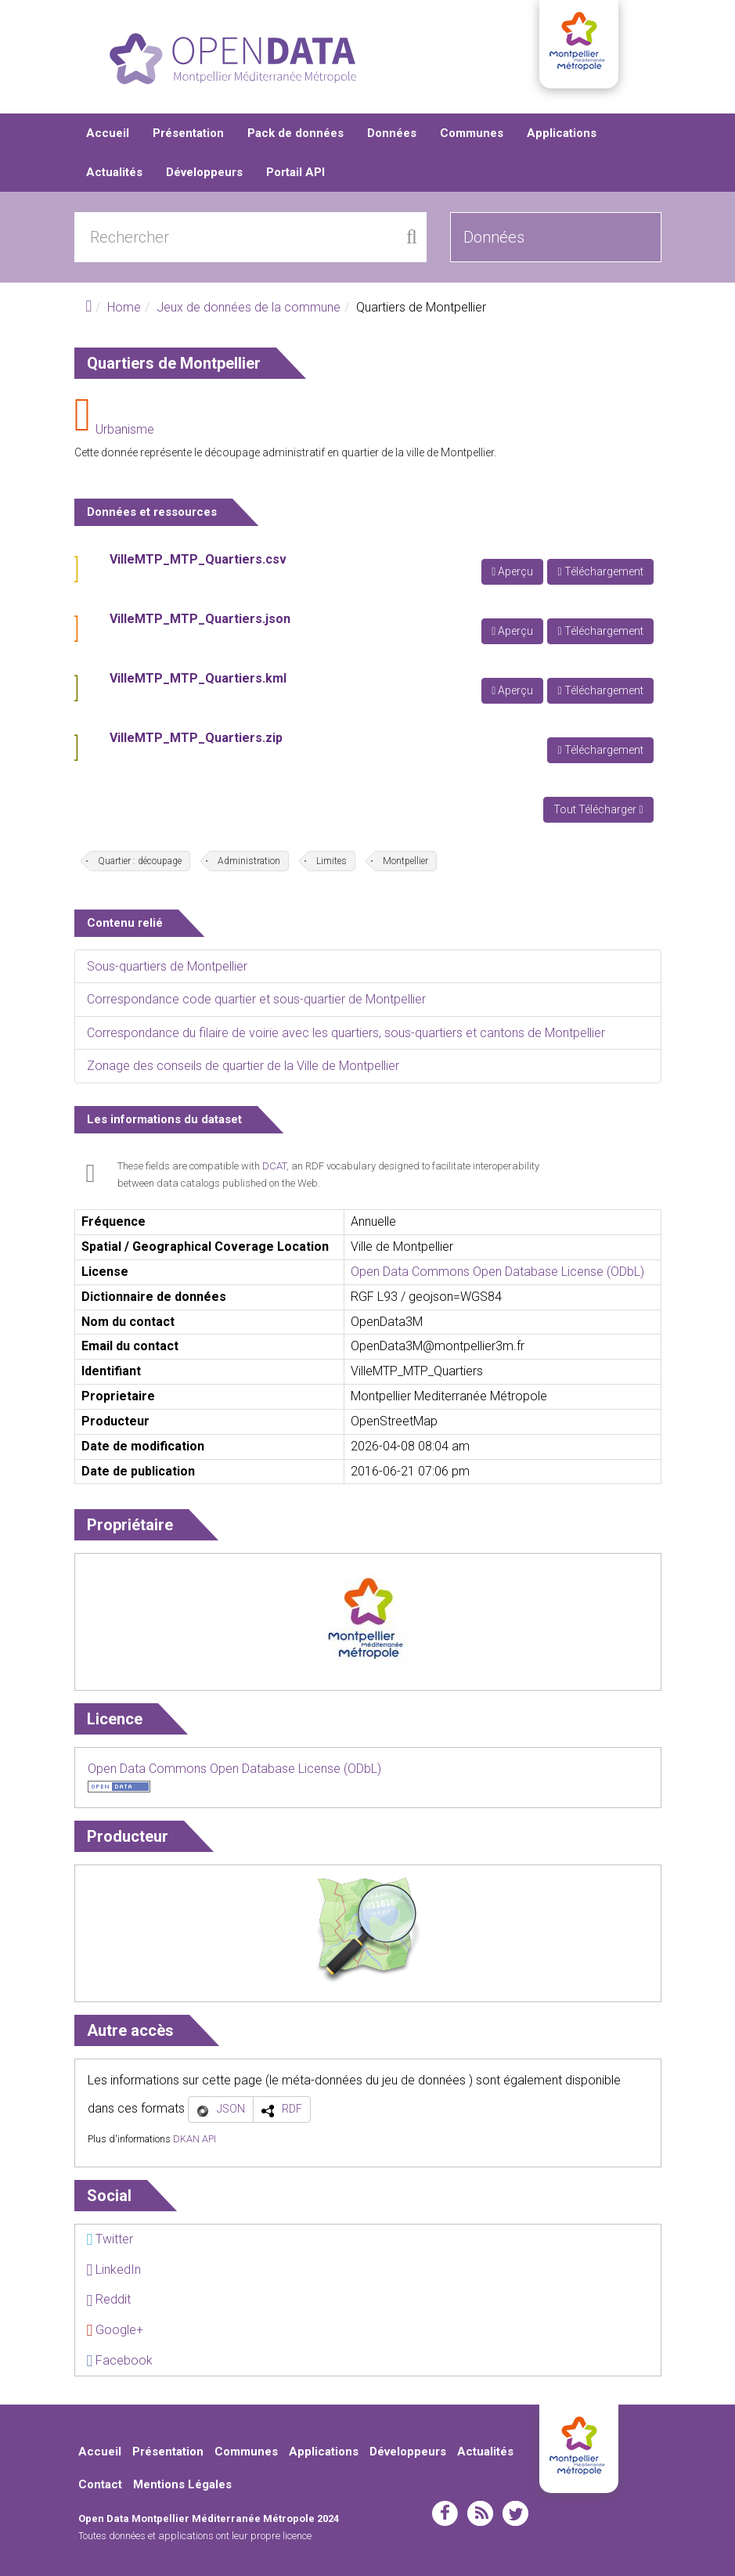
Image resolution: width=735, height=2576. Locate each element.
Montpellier (405, 861)
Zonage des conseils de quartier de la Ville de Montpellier (243, 1065)
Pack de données (295, 133)
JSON (231, 2108)
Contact (100, 2484)
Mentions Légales (182, 2484)
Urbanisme (124, 429)
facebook (445, 2513)
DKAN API (194, 2139)
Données (391, 133)
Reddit (109, 2299)
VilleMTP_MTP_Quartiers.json (200, 618)
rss (480, 2513)
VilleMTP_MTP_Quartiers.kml (198, 678)
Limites (331, 861)
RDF (292, 2108)
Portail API (295, 172)
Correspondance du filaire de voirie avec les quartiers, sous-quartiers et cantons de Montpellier (346, 1032)
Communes (471, 133)
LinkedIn (114, 2269)
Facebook (120, 2360)
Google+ (115, 2329)
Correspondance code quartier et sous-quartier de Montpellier (256, 999)
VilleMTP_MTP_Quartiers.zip (196, 737)
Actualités (114, 172)
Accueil (107, 133)
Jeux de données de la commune (248, 307)
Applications (561, 133)
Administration (249, 861)
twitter (515, 2513)
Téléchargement (600, 571)
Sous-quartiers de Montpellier (167, 966)
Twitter (110, 2239)
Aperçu (512, 571)
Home (124, 307)
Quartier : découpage (140, 861)
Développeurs (204, 172)
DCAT (274, 1166)
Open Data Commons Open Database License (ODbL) (497, 1271)
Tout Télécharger (598, 809)
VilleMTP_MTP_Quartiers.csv (198, 559)
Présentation (188, 133)
